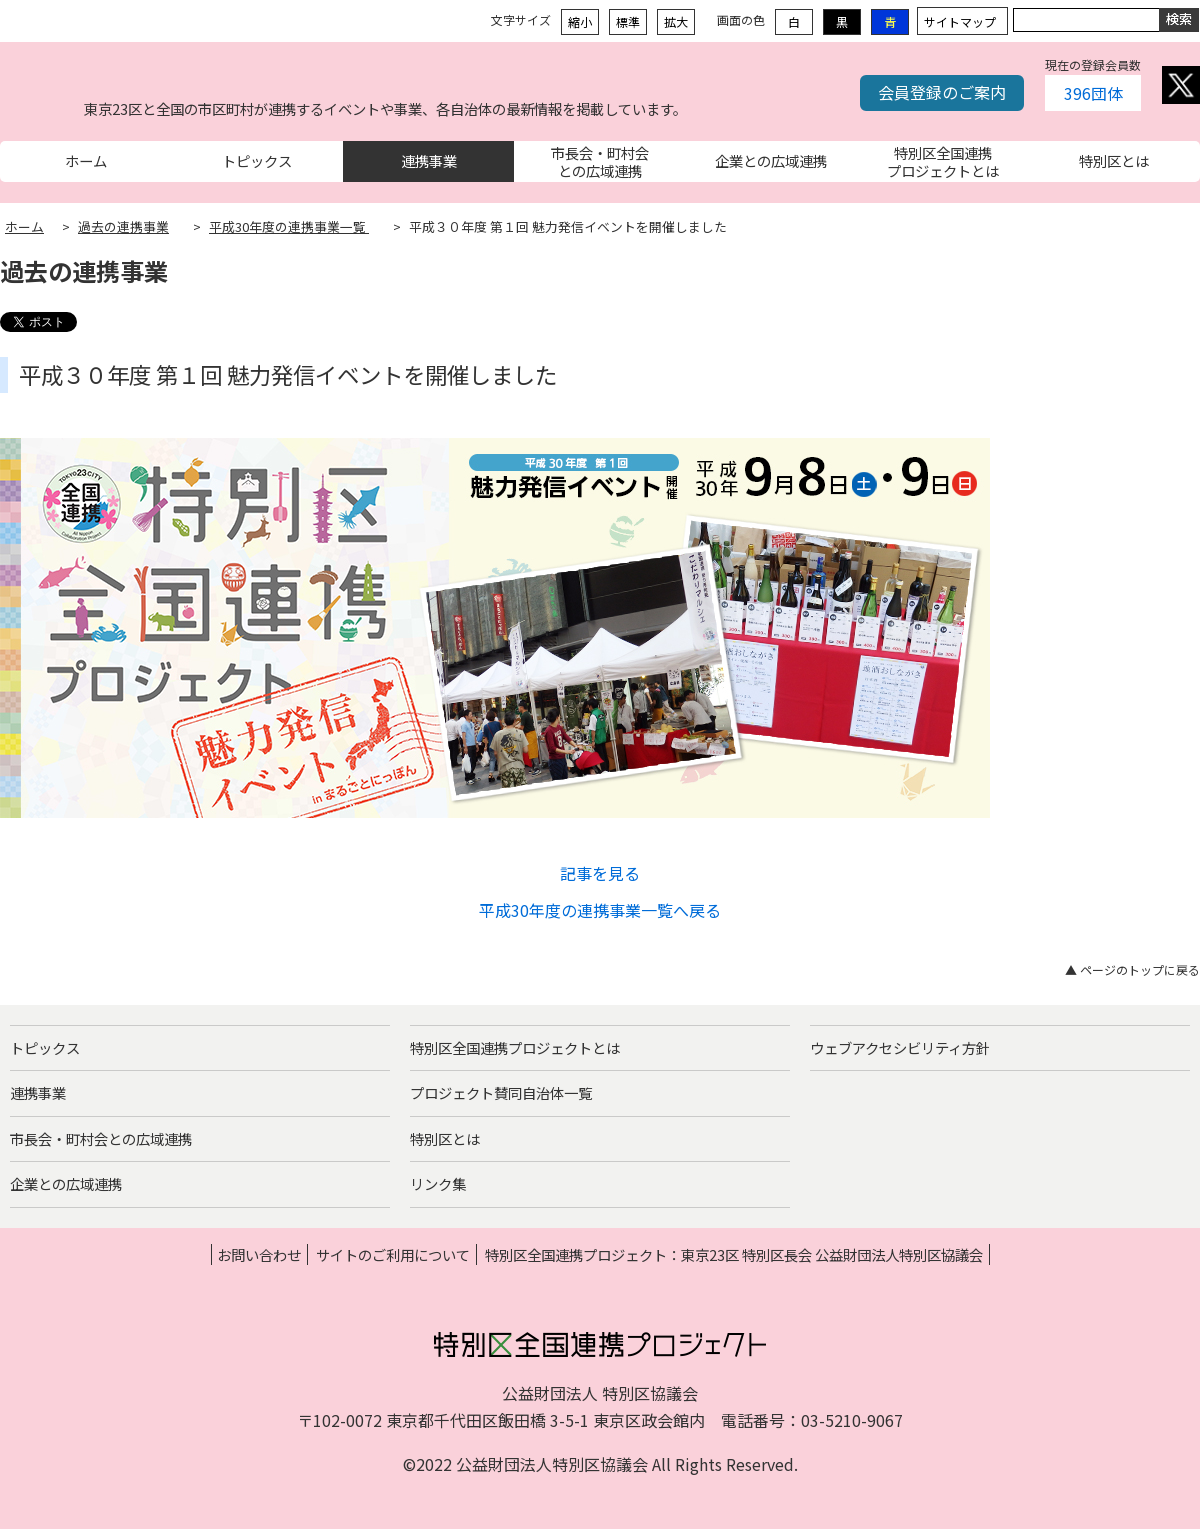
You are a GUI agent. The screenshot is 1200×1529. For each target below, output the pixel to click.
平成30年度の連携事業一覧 (289, 226)
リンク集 (438, 1183)
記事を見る (600, 873)
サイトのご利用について (393, 1254)
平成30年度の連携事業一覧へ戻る (600, 910)
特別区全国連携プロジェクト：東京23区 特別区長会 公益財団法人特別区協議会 (734, 1254)
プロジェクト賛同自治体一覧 (501, 1092)
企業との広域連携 (66, 1183)
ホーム (24, 226)
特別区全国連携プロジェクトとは (515, 1047)
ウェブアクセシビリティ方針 (900, 1047)
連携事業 (38, 1092)
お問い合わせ (259, 1254)
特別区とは (445, 1138)
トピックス (45, 1047)
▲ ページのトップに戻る (1132, 969)
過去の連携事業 (123, 226)
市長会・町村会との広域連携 (101, 1138)
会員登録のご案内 (942, 92)
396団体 (1093, 93)
